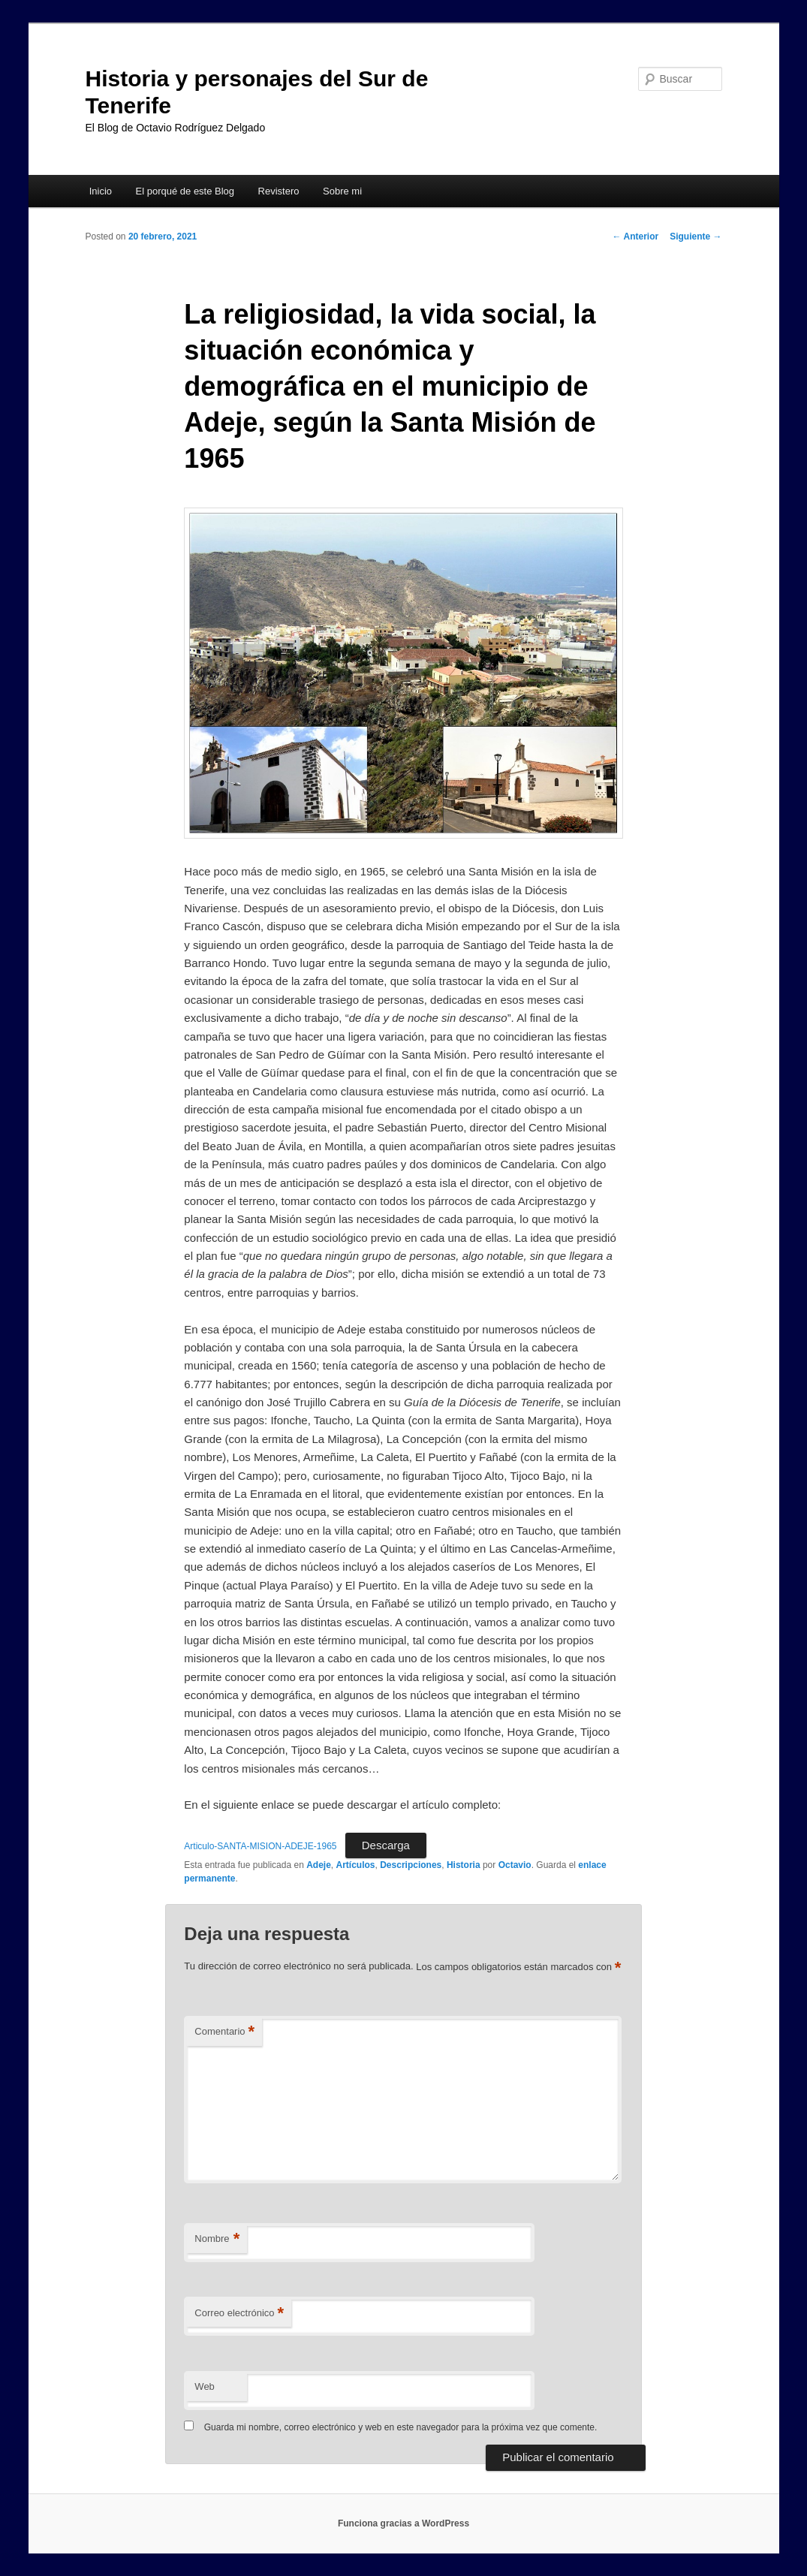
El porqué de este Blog (185, 191)
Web (204, 2386)
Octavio (514, 1865)
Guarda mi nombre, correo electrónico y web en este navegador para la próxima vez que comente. (401, 2427)
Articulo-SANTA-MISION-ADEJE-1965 (260, 1846)
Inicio (100, 191)
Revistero (279, 191)
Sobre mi (342, 191)
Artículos (355, 1865)
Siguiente (695, 236)
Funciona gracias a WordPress (403, 2523)
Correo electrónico (239, 2313)
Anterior (636, 236)
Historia (463, 1865)
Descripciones (410, 1865)
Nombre (216, 2239)
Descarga (386, 1845)
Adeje (318, 1865)
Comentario (224, 2032)
